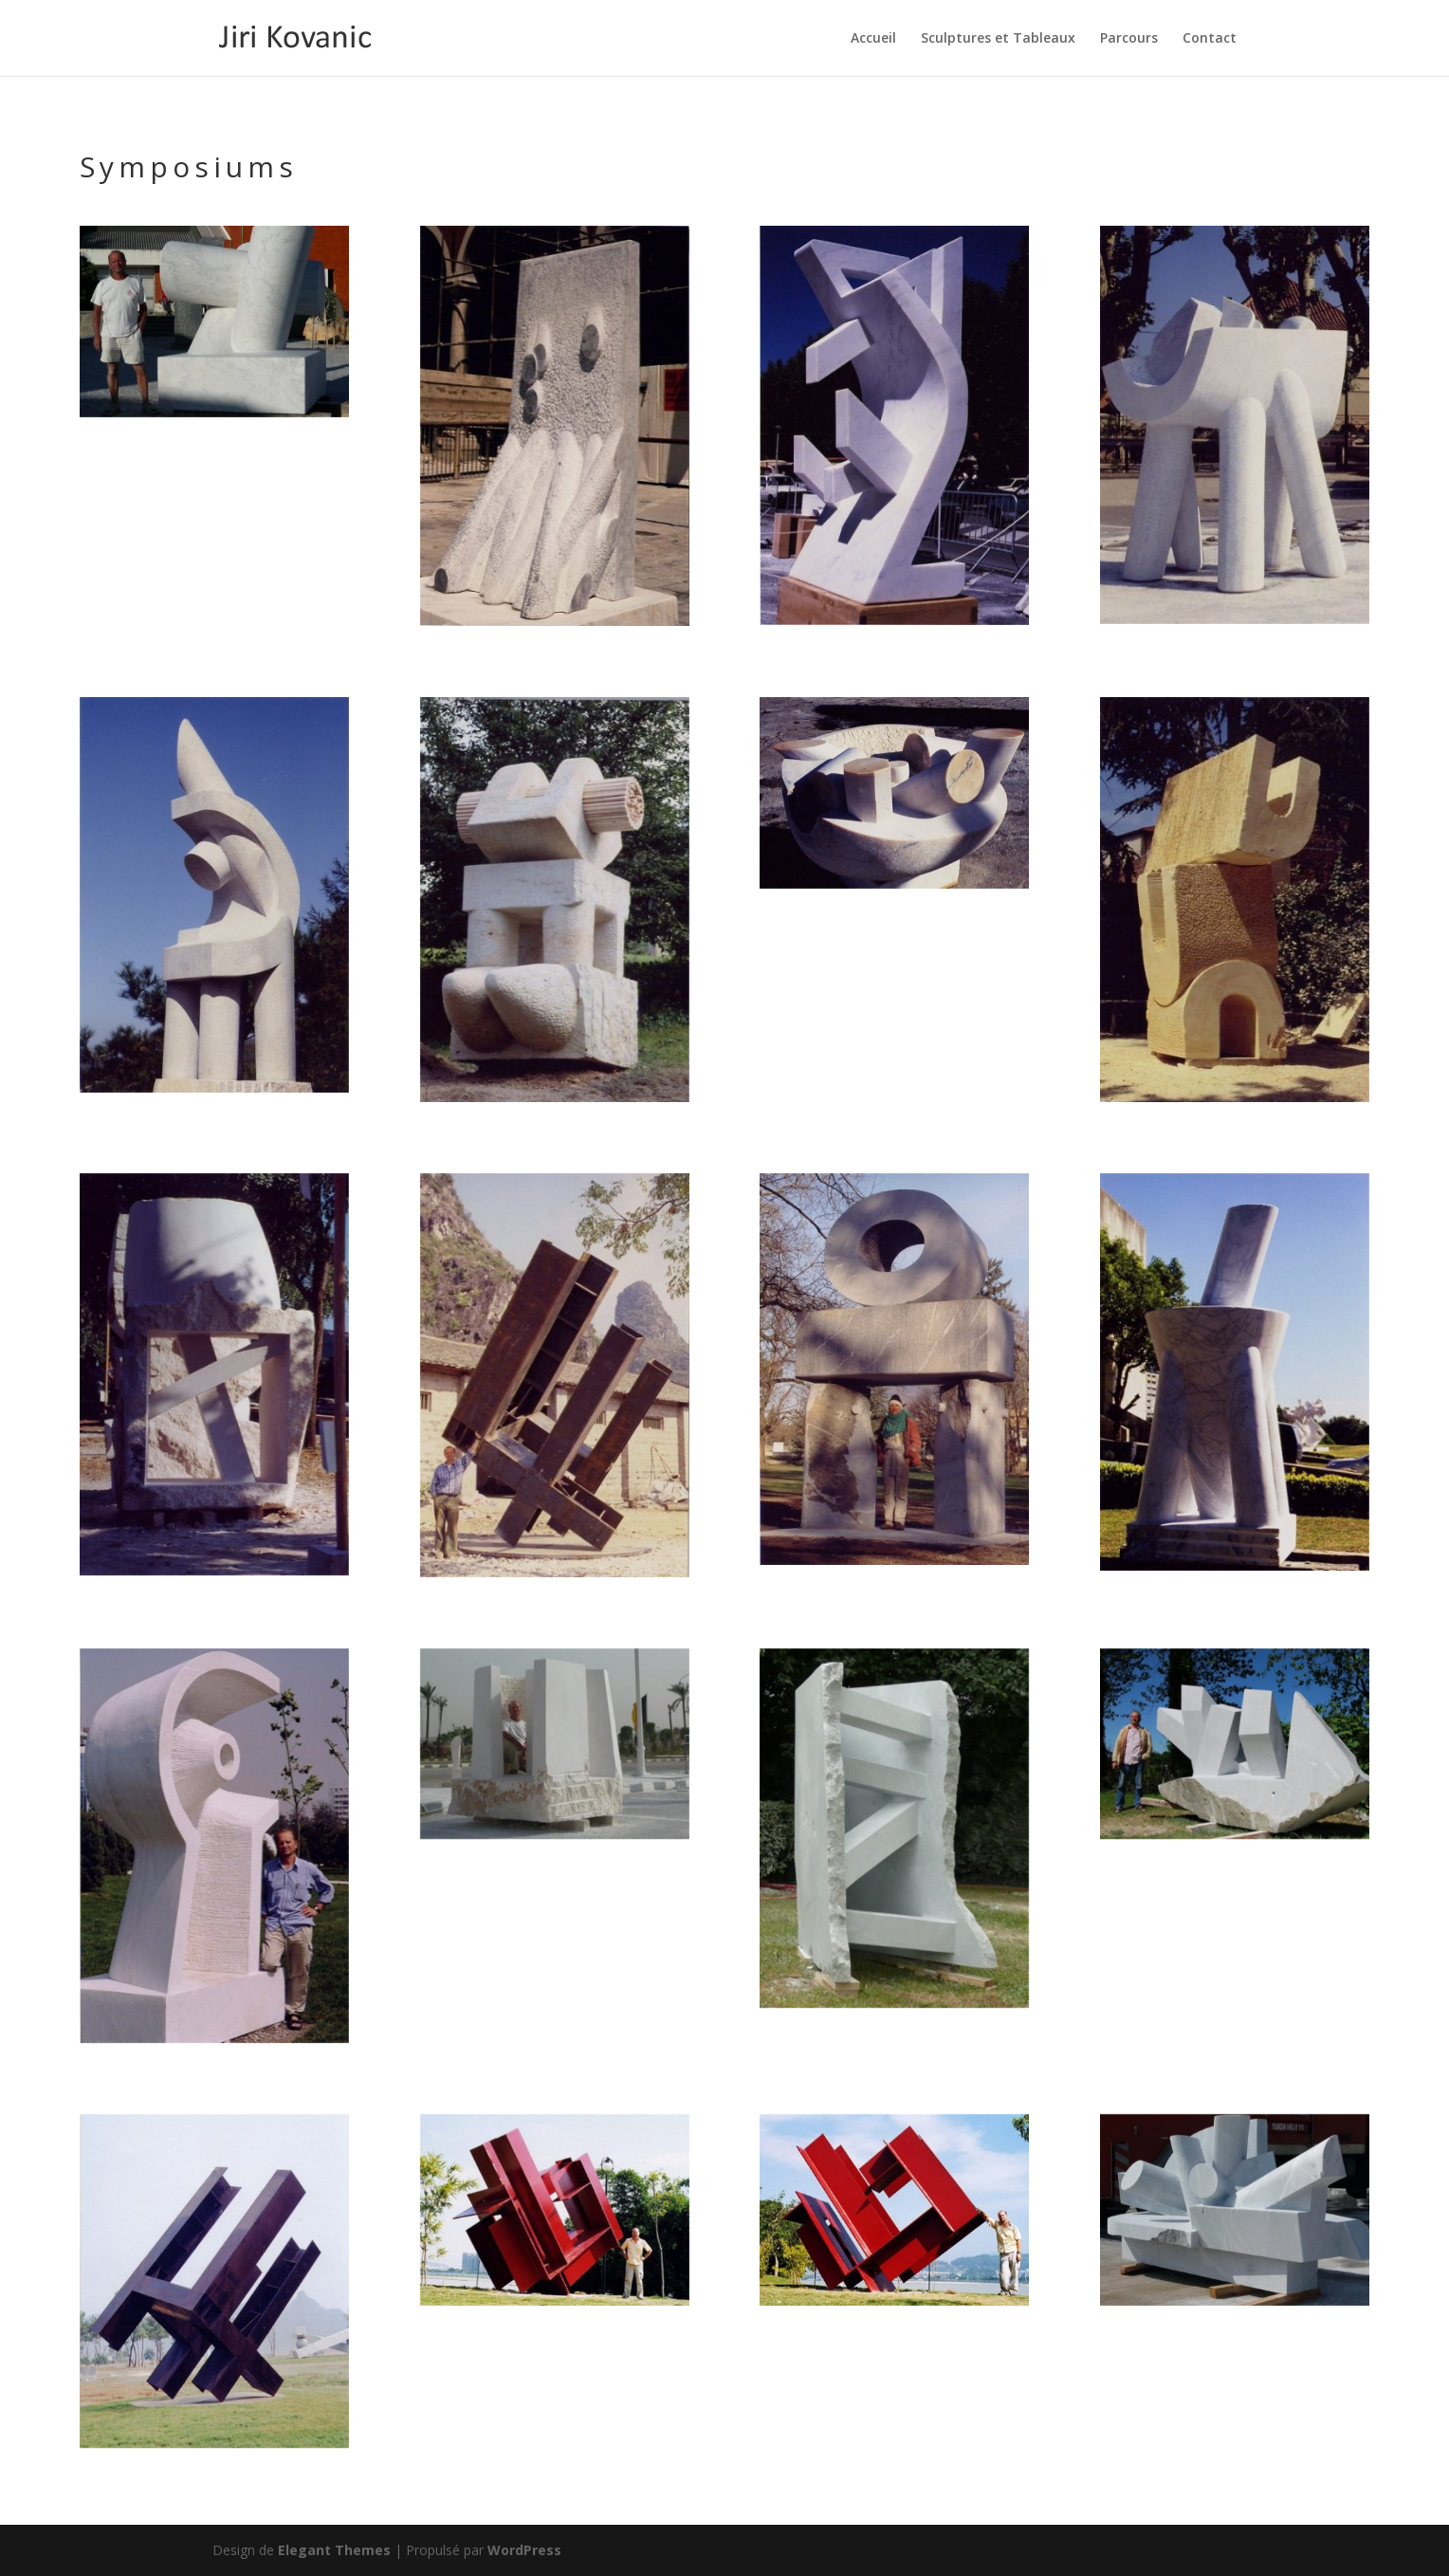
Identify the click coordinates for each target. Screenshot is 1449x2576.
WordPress (524, 2550)
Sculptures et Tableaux (998, 38)
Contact (1210, 38)
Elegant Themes (334, 2550)
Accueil (873, 38)
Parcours (1129, 38)
